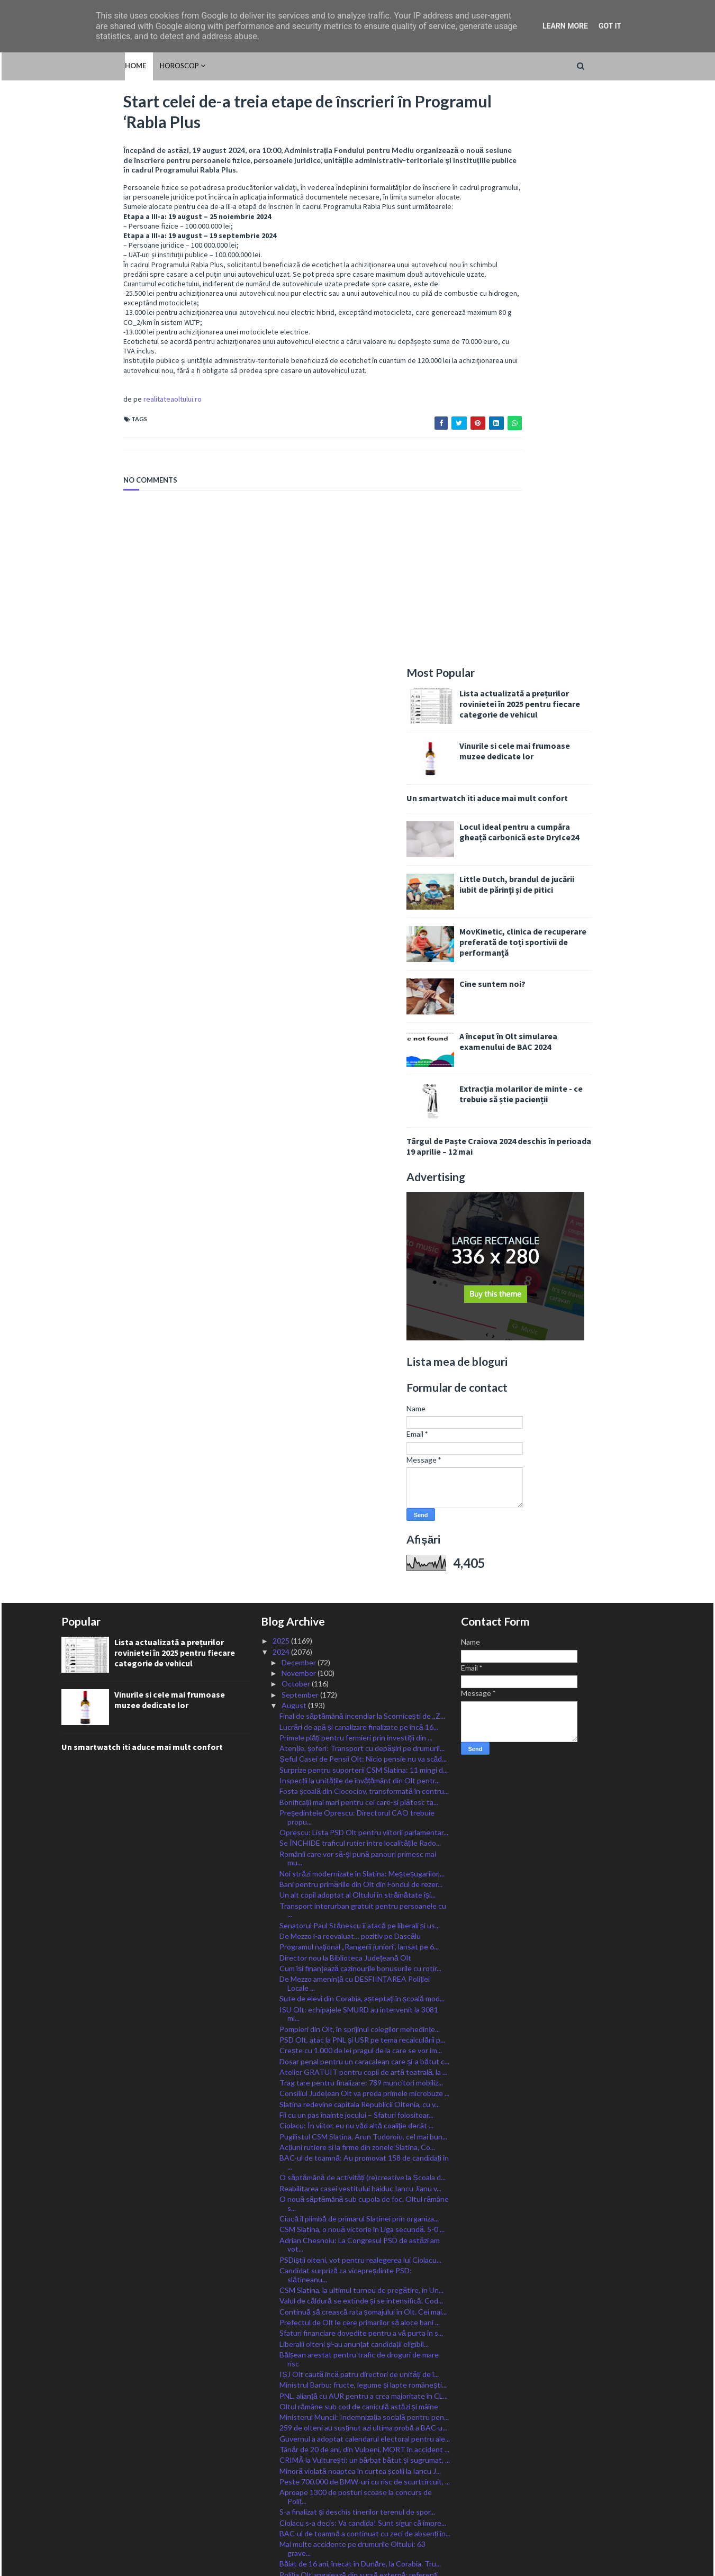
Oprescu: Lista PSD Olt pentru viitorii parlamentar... (363, 1269)
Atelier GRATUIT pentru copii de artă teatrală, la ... (363, 1508)
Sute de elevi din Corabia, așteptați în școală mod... (362, 1435)
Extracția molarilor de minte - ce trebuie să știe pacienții (583, 530)
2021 (282, 2465)
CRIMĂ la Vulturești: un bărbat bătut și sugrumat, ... (364, 1896)
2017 (282, 2508)
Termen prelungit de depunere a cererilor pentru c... (364, 2192)
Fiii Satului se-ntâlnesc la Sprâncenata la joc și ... (357, 2276)
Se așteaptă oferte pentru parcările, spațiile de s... (360, 2317)
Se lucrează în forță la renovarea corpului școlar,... (358, 2043)
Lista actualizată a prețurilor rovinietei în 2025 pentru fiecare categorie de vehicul (582, 141)
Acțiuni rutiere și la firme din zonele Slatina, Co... (357, 1584)
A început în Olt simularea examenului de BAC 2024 (571, 478)
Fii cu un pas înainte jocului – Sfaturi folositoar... (356, 1551)
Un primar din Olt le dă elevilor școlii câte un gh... (358, 2127)
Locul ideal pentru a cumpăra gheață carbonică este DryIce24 (581, 268)
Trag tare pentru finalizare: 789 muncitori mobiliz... (361, 1519)
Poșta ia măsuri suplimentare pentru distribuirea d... (364, 2224)
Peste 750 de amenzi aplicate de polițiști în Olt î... (359, 2032)
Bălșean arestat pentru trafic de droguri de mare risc (359, 1796)
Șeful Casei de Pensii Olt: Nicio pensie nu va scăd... (363, 1195)
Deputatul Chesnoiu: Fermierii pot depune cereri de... (359, 2333)
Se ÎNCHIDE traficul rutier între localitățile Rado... (360, 1279)
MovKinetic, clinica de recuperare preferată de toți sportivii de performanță (585, 379)
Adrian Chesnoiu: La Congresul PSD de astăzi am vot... (359, 1681)
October (297, 1120)
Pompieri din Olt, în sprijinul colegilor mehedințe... (359, 1465)
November (300, 1109)
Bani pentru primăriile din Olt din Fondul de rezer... (360, 1321)
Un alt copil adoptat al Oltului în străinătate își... (357, 1331)
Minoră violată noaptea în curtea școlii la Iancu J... (360, 1907)
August (295, 1142)
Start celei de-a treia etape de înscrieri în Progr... (358, 2065)
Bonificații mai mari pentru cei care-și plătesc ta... (358, 1238)
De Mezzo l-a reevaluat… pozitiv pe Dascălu (350, 1372)
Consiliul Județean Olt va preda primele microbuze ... (364, 1530)
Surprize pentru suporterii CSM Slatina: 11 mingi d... (363, 1206)
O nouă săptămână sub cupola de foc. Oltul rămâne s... (364, 1640)
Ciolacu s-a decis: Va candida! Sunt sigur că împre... (362, 1959)
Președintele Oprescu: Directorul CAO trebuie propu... (357, 1254)
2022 (282, 2455)
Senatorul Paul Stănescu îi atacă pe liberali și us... (359, 1362)
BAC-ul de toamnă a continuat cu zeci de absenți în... (364, 1970)
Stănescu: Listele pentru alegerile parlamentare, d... (364, 2358)
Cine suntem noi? (555, 420)
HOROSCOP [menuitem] (115, 65)
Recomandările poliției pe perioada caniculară (352, 2170)
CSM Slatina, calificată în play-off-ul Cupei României (363, 2202)
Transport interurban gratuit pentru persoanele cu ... (362, 1347)
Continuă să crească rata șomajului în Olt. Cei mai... (362, 1748)
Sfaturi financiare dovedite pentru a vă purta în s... (361, 1769)
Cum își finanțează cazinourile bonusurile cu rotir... (360, 1405)
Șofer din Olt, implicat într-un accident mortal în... (359, 2138)
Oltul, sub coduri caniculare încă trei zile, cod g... (357, 2347)
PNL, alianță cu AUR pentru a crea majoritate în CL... (363, 1832)
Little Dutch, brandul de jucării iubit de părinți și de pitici (579, 321)
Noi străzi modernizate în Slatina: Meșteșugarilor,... (362, 1310)
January (295, 2433)
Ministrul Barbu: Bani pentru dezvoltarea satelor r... (362, 2234)
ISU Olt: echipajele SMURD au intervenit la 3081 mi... (358, 1450)
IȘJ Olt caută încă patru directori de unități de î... (359, 1811)
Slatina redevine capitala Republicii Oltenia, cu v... (359, 1541)
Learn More (565, 26)
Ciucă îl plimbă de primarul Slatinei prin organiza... (359, 1655)
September (301, 1131)
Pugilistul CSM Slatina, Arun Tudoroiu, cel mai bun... (363, 1572)
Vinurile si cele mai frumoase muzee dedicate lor (577, 187)
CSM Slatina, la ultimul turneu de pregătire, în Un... (361, 1726)
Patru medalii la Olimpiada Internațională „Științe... (360, 2149)
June (290, 2379)
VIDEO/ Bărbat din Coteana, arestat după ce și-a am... (360, 2102)
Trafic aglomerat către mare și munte (340, 2181)
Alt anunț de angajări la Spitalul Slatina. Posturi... (357, 2265)
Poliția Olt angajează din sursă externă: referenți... (360, 2011)
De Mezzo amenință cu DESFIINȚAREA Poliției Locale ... (354, 1420)
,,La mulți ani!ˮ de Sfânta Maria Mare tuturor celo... (360, 2213)
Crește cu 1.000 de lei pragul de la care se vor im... (360, 1487)
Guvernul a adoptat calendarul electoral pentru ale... (364, 1875)
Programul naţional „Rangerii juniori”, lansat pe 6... (359, 1383)
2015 (282, 2530)
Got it (610, 26)
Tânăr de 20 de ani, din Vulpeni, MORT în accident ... (364, 1886)
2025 (282, 1077)
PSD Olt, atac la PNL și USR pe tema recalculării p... (362, 1476)
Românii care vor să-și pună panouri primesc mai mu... (357, 1295)
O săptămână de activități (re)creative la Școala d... (362, 1614)
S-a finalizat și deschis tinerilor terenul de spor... (357, 1948)
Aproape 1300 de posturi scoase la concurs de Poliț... (355, 1934)
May (289, 2390)
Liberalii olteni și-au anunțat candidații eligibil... (354, 1780)
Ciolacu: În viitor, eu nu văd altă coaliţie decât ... (356, 1562)
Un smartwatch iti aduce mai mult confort (549, 235)
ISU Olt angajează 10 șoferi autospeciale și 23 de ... (363, 2159)
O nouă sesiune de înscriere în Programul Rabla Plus (357, 2250)
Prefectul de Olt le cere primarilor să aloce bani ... (359, 1759)
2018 (282, 2497)
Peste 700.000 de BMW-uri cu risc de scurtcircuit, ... (364, 1918)
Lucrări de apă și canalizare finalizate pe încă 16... (358, 1163)
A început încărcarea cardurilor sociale (342, 2286)
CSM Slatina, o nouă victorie (325, 2075)
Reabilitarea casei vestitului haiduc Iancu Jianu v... (360, 1624)
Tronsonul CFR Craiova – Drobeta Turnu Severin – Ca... (361, 2302)
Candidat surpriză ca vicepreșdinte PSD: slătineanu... (345, 1712)
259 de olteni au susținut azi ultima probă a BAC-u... (363, 1864)
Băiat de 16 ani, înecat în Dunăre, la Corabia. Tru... (360, 2000)
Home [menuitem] (72, 65)
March (293, 2412)
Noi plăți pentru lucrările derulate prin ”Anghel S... (359, 2022)
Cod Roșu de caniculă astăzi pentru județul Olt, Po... (364, 2086)
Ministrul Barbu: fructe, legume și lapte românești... (363, 1821)
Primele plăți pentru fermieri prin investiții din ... (355, 1174)
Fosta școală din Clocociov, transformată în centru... (364, 1227)
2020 (282, 2476)
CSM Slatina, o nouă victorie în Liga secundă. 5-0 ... (362, 1666)
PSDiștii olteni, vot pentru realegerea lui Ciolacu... (360, 1696)
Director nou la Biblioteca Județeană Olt (345, 1394)
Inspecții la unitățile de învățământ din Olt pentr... (359, 1217)
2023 (282, 2444)
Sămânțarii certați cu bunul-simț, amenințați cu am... (361, 2116)
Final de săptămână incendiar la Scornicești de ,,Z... (362, 1152)
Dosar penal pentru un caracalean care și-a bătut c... (364, 1497)
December (300, 1099)
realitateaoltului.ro (111, 424)
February (297, 2422)
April (290, 2401)
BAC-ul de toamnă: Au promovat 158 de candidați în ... (364, 1599)
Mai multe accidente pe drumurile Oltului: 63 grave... (352, 1985)
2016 (282, 2519)
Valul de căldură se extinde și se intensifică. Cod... (360, 1737)
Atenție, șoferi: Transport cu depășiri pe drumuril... (362, 1185)
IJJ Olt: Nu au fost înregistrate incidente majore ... (361, 2054)
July (289, 2369)
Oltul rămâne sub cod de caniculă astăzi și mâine (358, 1843)
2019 (282, 2487)
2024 (282, 1088)
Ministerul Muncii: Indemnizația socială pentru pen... (364, 1853)
